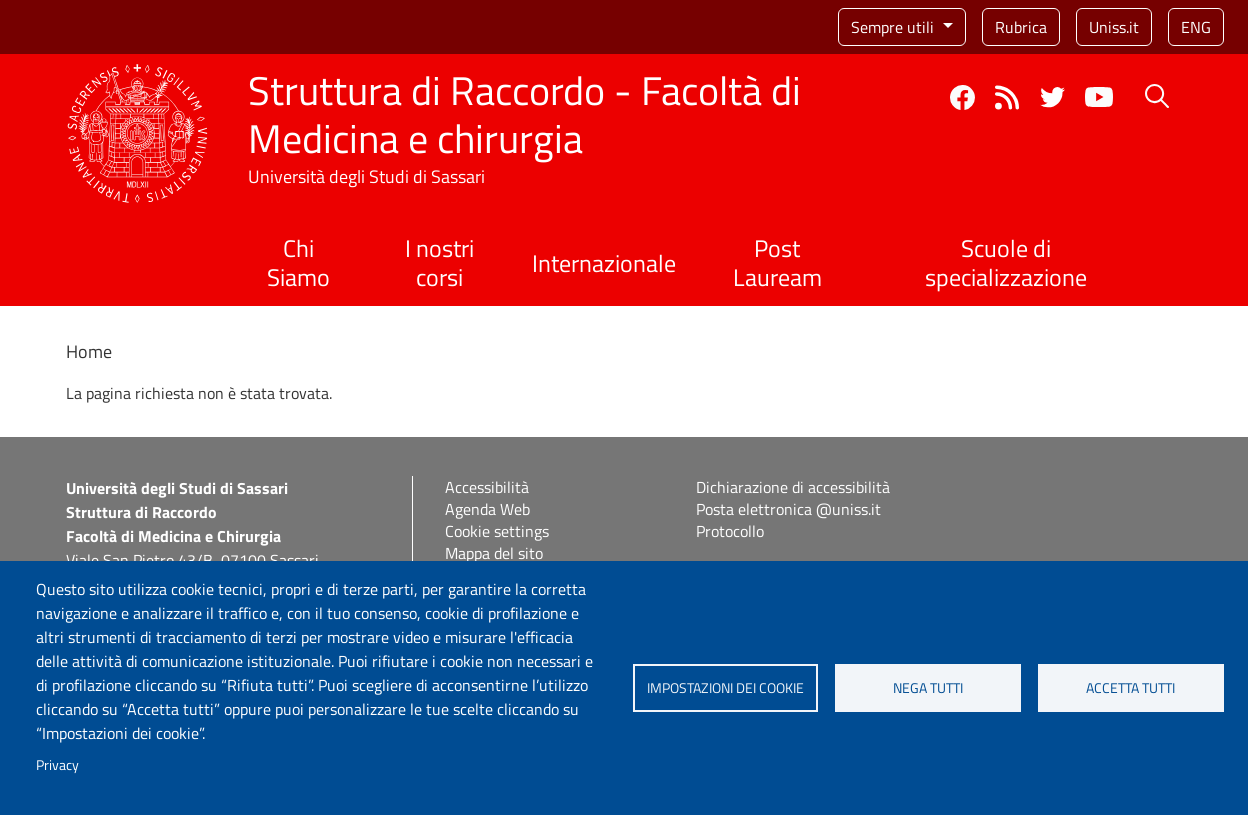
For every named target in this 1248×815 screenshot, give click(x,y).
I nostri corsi (439, 262)
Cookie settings (497, 531)
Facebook (962, 97)
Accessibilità (487, 487)
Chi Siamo (298, 262)
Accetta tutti (1130, 688)
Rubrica (1021, 27)
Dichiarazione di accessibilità (793, 487)
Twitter (1052, 97)
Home (89, 351)
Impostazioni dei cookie (725, 688)
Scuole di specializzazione (1006, 262)
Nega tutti (928, 688)
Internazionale (604, 263)
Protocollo (730, 531)
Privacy (57, 765)
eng (1196, 27)
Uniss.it (1114, 27)
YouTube (1099, 97)
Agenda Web (487, 509)
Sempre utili (894, 27)
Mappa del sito (494, 553)
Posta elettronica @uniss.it (788, 509)
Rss (1007, 97)
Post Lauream (777, 262)
